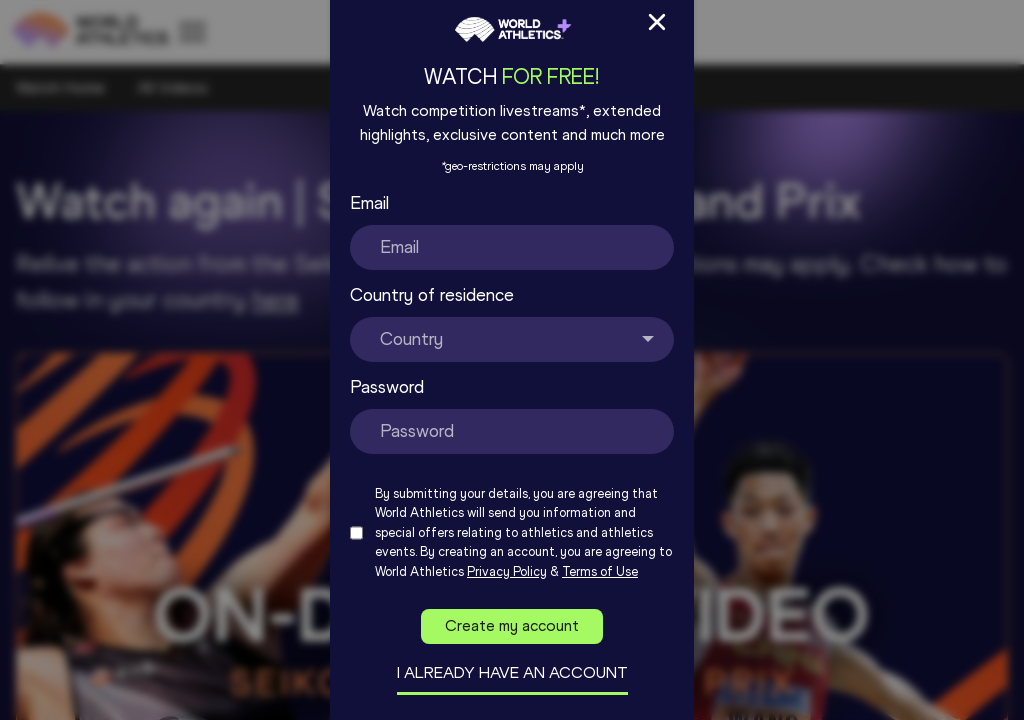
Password (387, 387)
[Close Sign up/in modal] (657, 22)
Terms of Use (600, 571)
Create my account (512, 625)
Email (369, 203)
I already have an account (512, 672)
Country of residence (432, 295)
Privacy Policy (507, 571)
